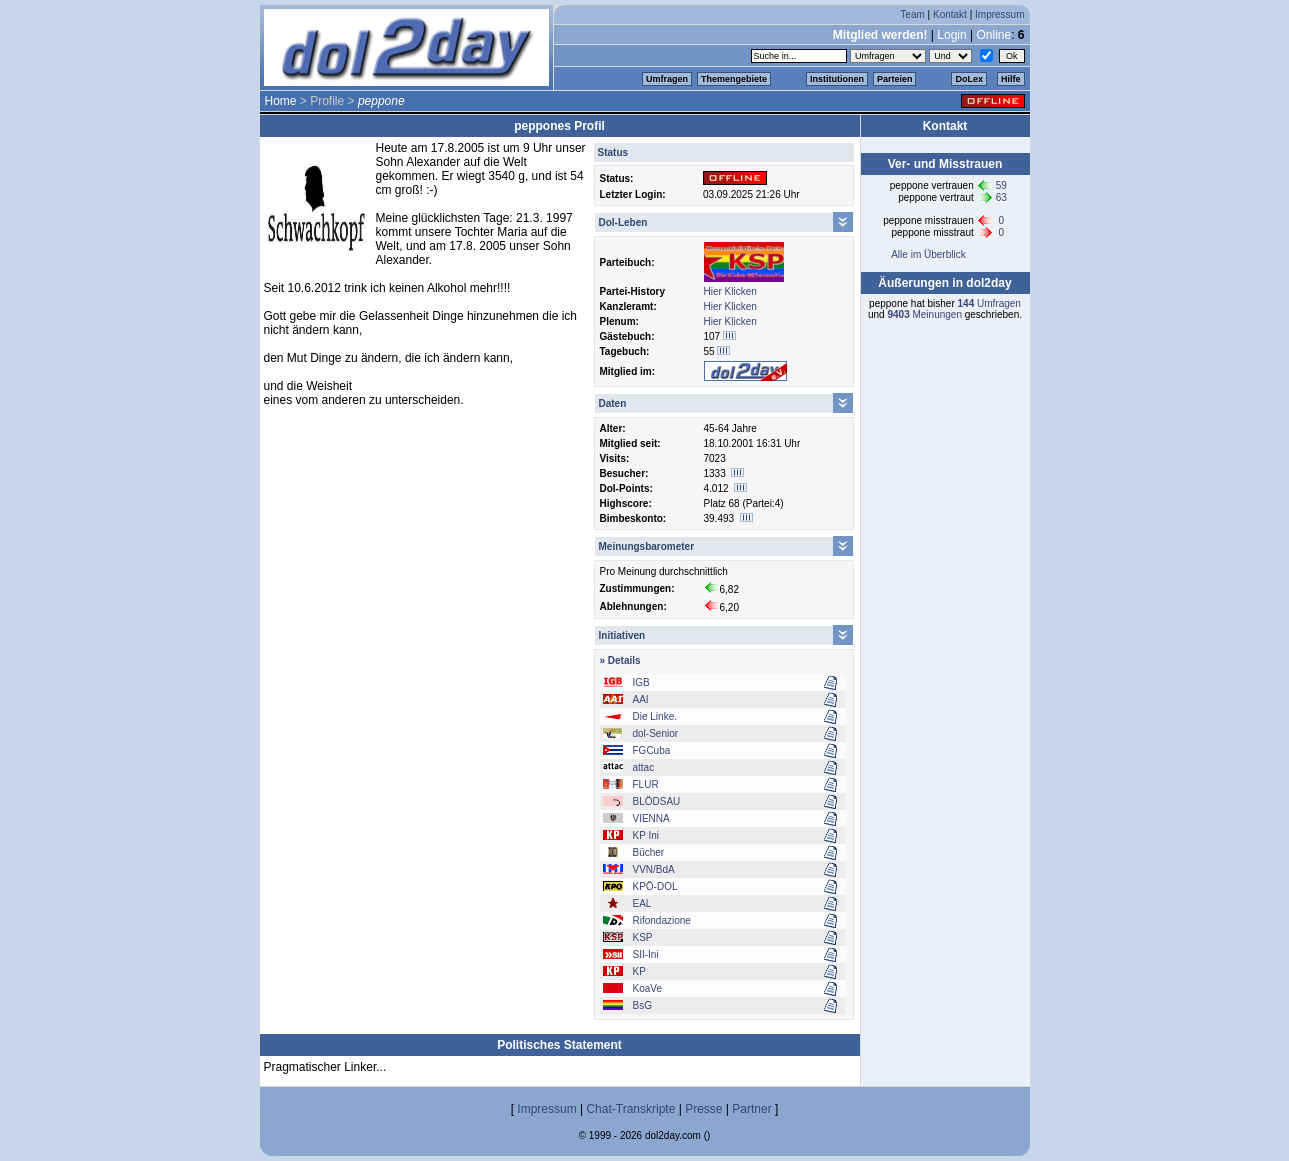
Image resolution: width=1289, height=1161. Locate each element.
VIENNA (651, 818)
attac (644, 767)
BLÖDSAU (657, 801)
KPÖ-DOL (655, 886)
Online (993, 35)
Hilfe (1011, 79)
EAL (642, 903)
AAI (641, 699)
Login (951, 35)
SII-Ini (646, 954)
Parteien (895, 79)
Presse (703, 1109)
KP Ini (646, 835)
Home (281, 101)
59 (1001, 185)
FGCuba (652, 750)
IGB (641, 682)
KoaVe (647, 988)
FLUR (646, 784)
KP (639, 971)
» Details (620, 660)
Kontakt (950, 14)
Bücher (649, 852)
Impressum (999, 14)
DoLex (969, 79)
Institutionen (837, 79)
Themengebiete (734, 79)
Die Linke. (655, 716)
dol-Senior (656, 733)
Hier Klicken (730, 291)
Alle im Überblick (928, 254)
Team (912, 14)
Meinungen (924, 314)
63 (1001, 197)
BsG (642, 1005)
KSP (643, 937)
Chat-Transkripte (630, 1109)
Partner (751, 1109)
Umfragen (667, 79)
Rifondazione (662, 920)
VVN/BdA (654, 869)
